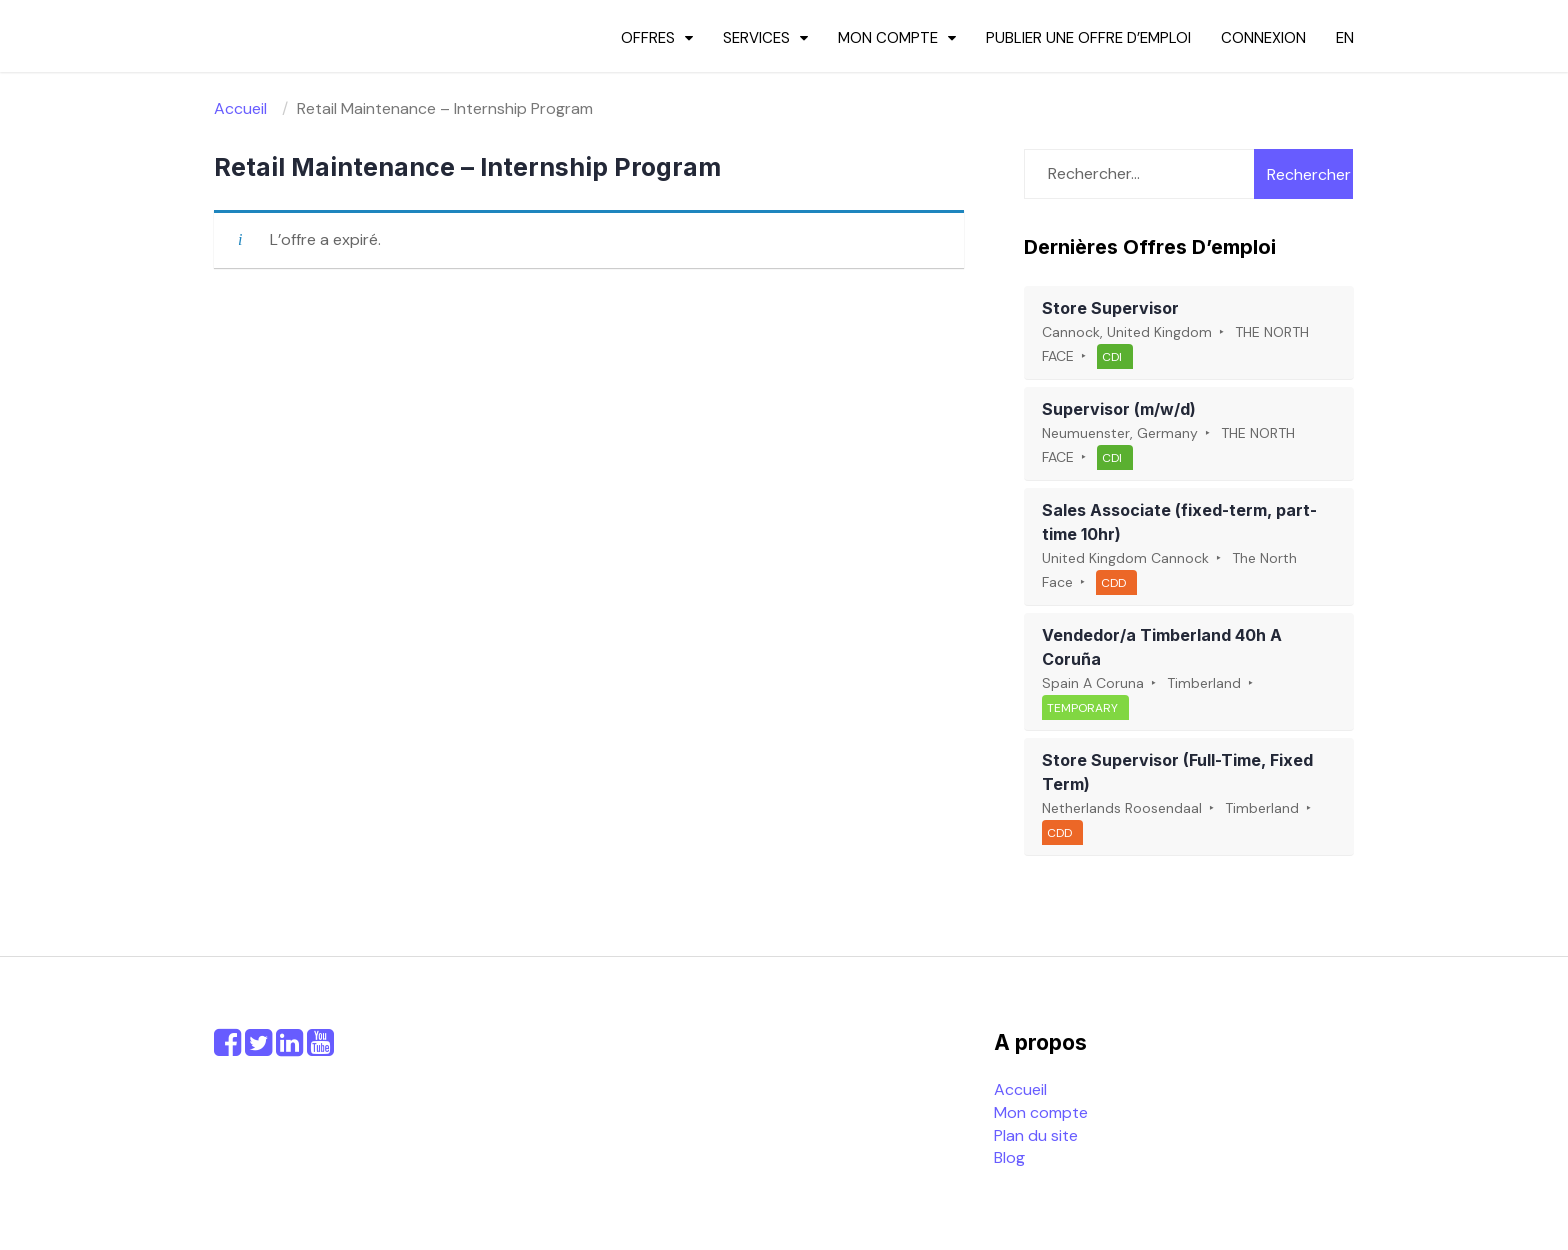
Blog (1009, 1157)
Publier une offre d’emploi (1088, 38)
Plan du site (1036, 1135)
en (1345, 38)
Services (756, 38)
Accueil (1020, 1089)
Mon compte (888, 38)
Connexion (1263, 38)
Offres (648, 38)
